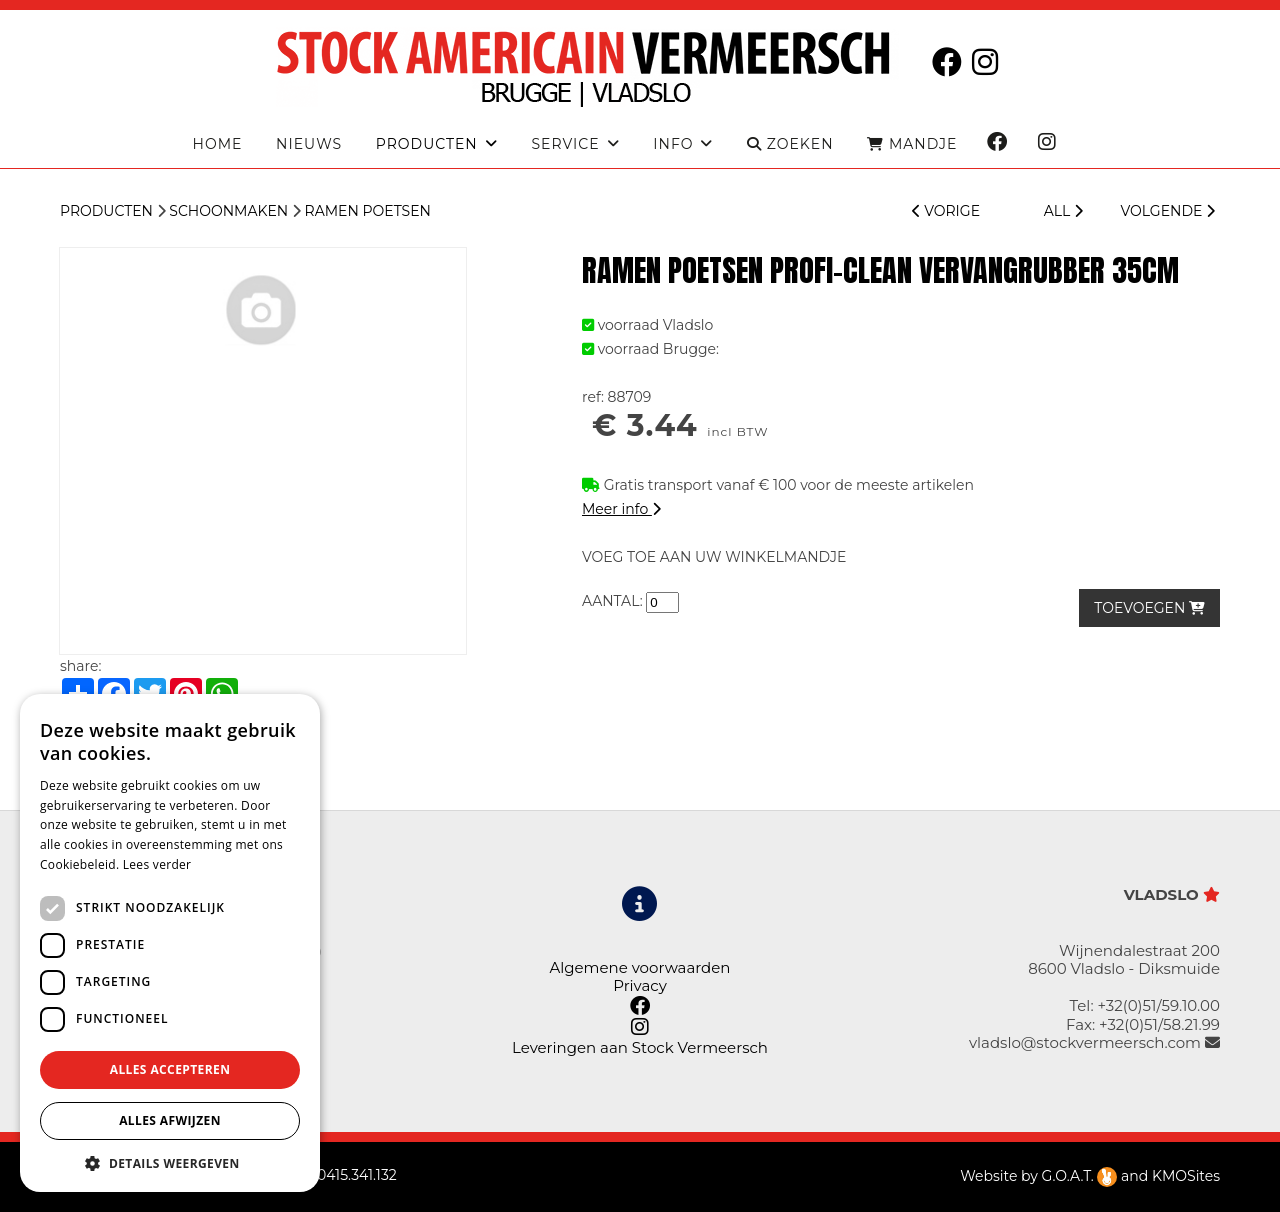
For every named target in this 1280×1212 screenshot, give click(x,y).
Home (218, 144)
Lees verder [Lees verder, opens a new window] (157, 864)
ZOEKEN (790, 144)
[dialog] (170, 943)
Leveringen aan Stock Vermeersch (640, 1047)
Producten (106, 211)
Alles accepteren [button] (170, 1069)
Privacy (640, 985)
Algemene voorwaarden (639, 967)
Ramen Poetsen (368, 211)
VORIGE (946, 211)
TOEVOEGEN (1149, 608)
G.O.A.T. (1080, 1176)
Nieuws (309, 144)
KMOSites (1186, 1176)
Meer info (621, 509)
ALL (1063, 211)
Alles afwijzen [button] (170, 1120)
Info (673, 144)
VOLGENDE (1168, 211)
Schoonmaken (228, 211)
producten (427, 144)
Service (565, 144)
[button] (170, 1162)
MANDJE (912, 144)
